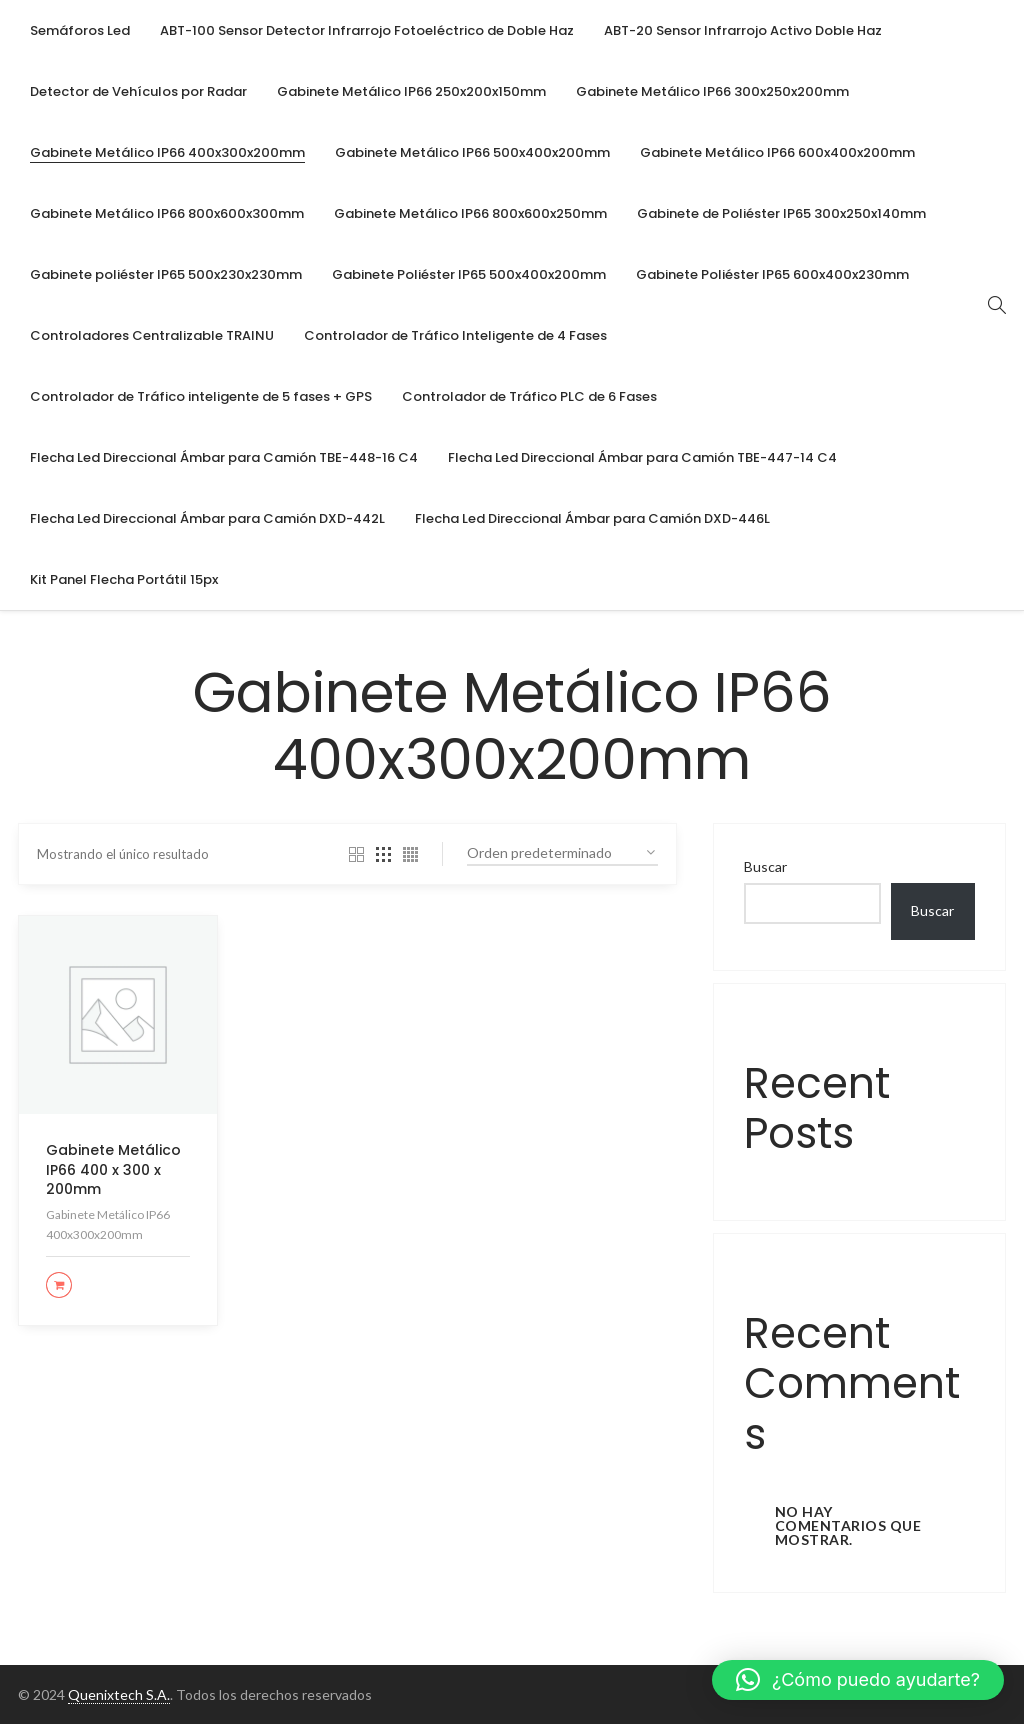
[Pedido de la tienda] (562, 854)
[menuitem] (80, 30)
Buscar (765, 866)
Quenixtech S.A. (119, 1694)
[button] (858, 1680)
